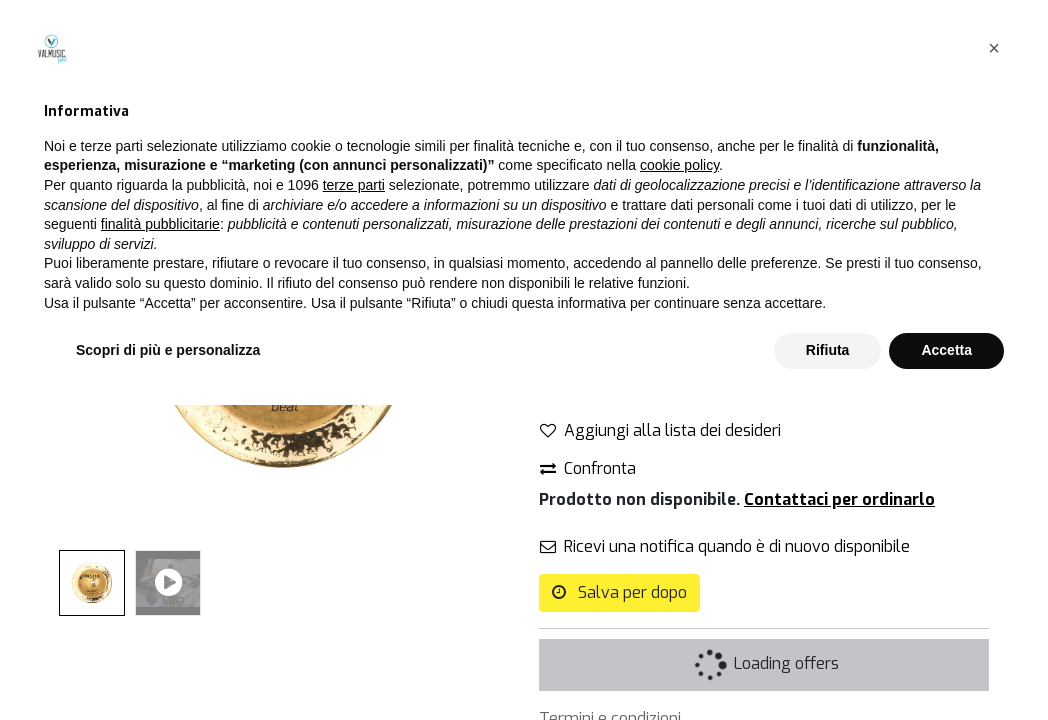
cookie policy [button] (679, 481)
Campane (698, 98)
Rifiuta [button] (828, 665)
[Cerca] (488, 99)
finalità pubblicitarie (160, 539)
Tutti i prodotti (590, 98)
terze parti (354, 500)
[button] (994, 363)
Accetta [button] (946, 665)
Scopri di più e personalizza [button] (168, 665)
